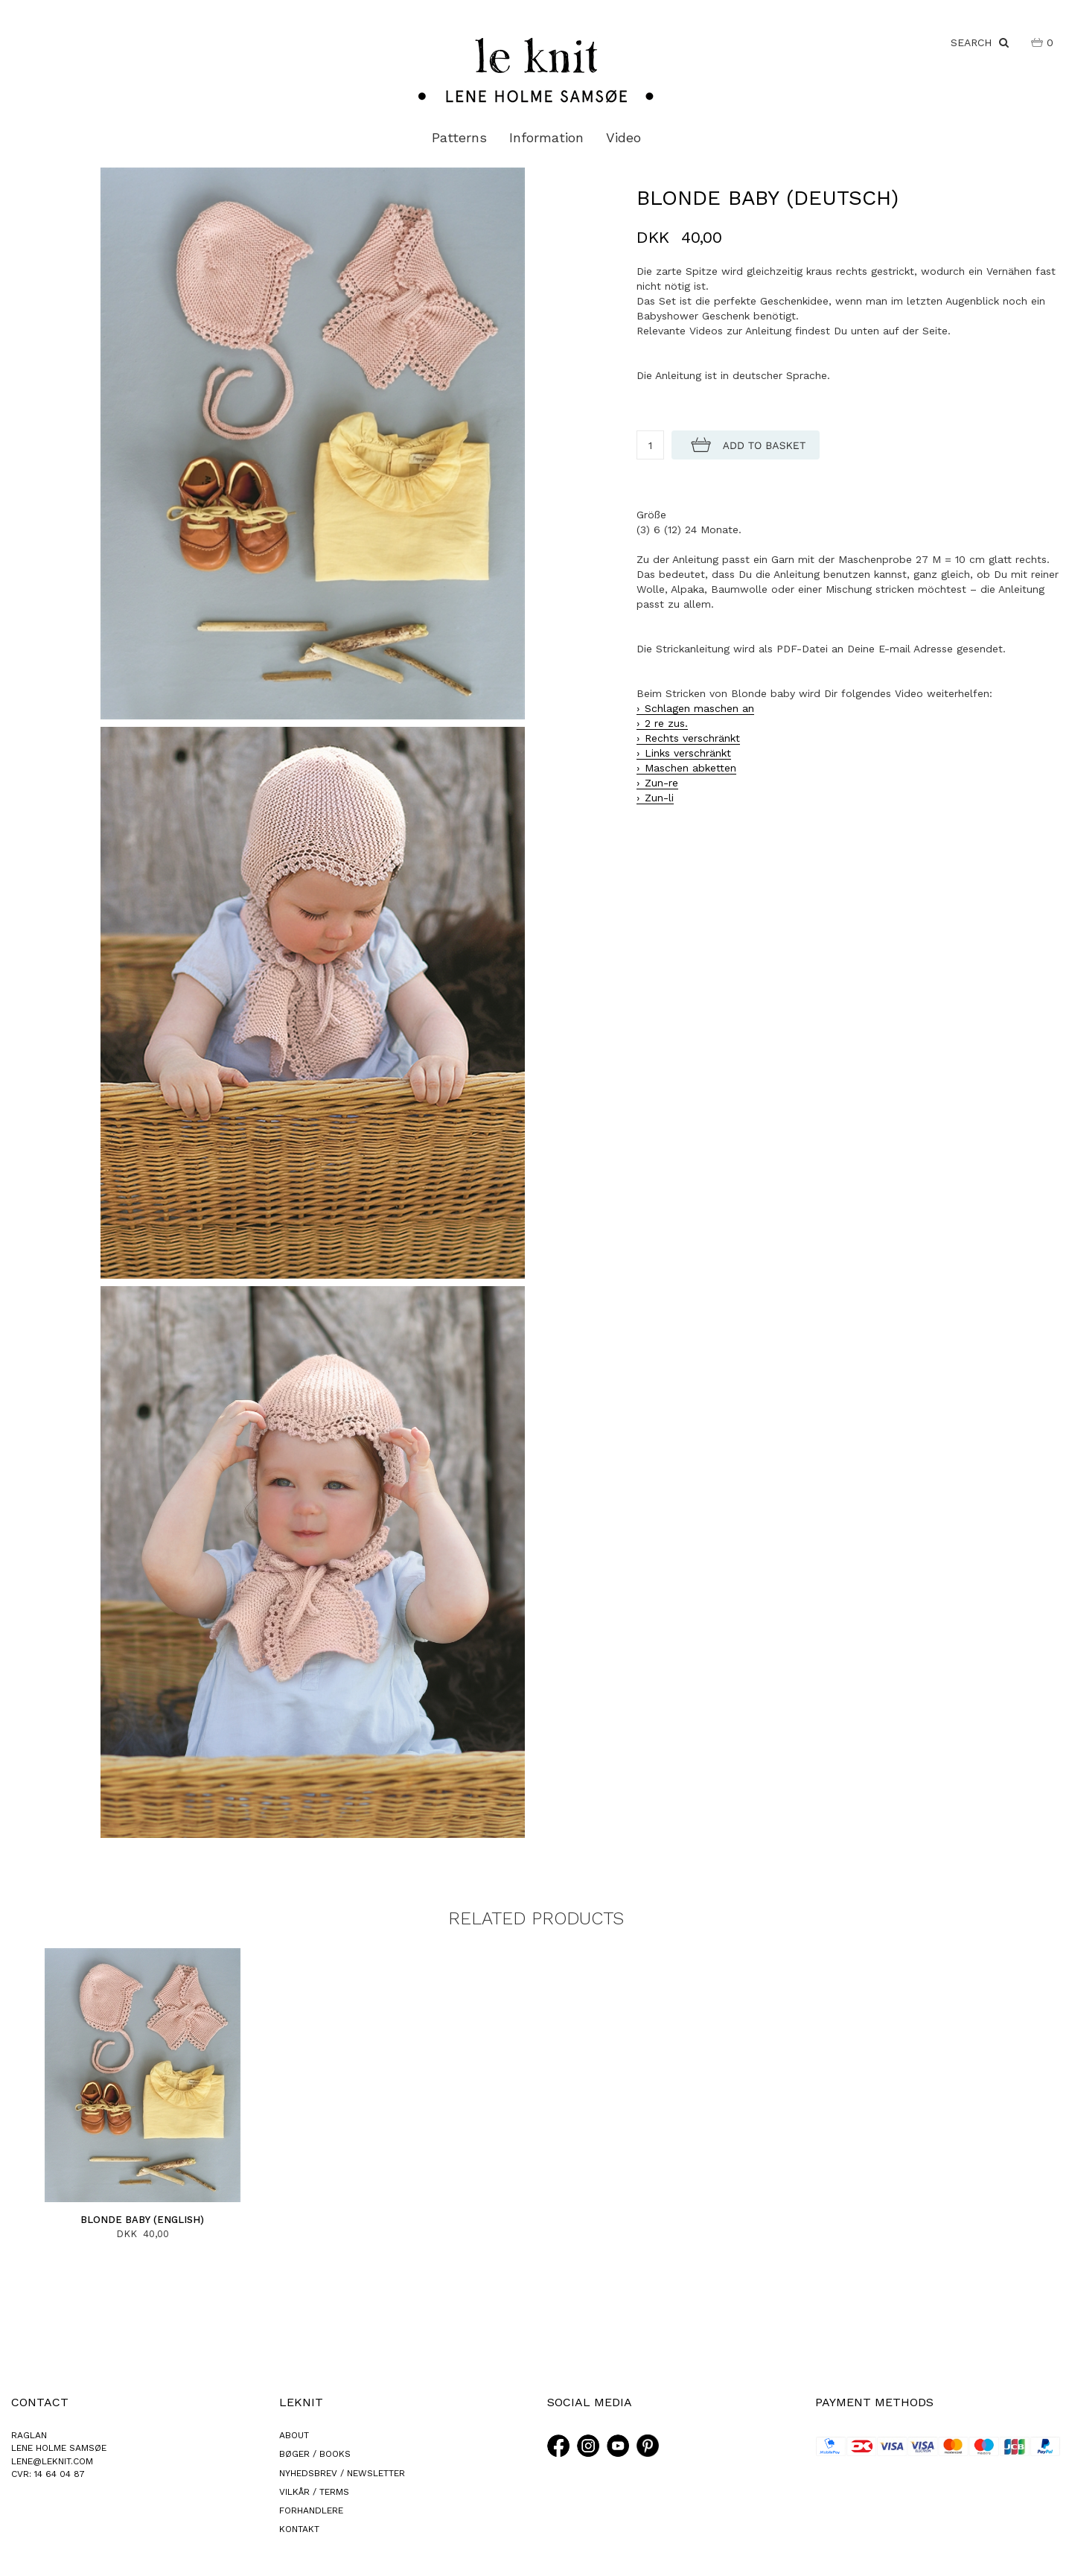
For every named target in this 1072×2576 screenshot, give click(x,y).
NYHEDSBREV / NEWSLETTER (342, 2473)
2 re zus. (666, 723)
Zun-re (661, 783)
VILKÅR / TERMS (314, 2492)
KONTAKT (299, 2529)
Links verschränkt (688, 753)
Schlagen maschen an (699, 708)
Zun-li (659, 798)
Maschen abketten (690, 768)
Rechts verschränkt (692, 738)
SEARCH (980, 42)
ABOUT (294, 2435)
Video (623, 137)
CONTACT (39, 2402)
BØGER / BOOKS (315, 2454)
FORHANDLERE (311, 2510)
